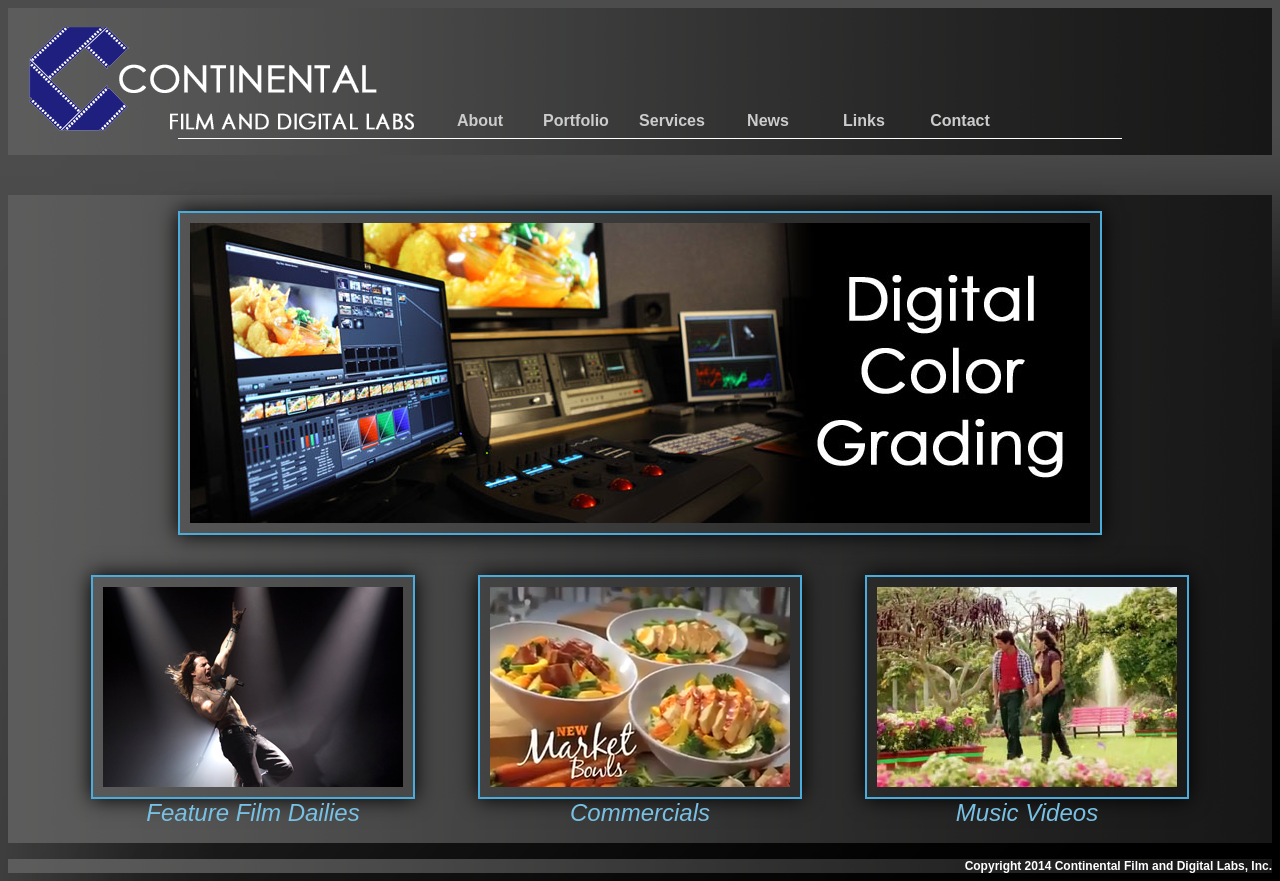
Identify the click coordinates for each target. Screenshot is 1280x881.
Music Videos (1027, 812)
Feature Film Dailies (252, 812)
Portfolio (576, 120)
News (768, 120)
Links (864, 120)
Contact (960, 120)
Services (672, 120)
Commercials (640, 812)
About (480, 120)
